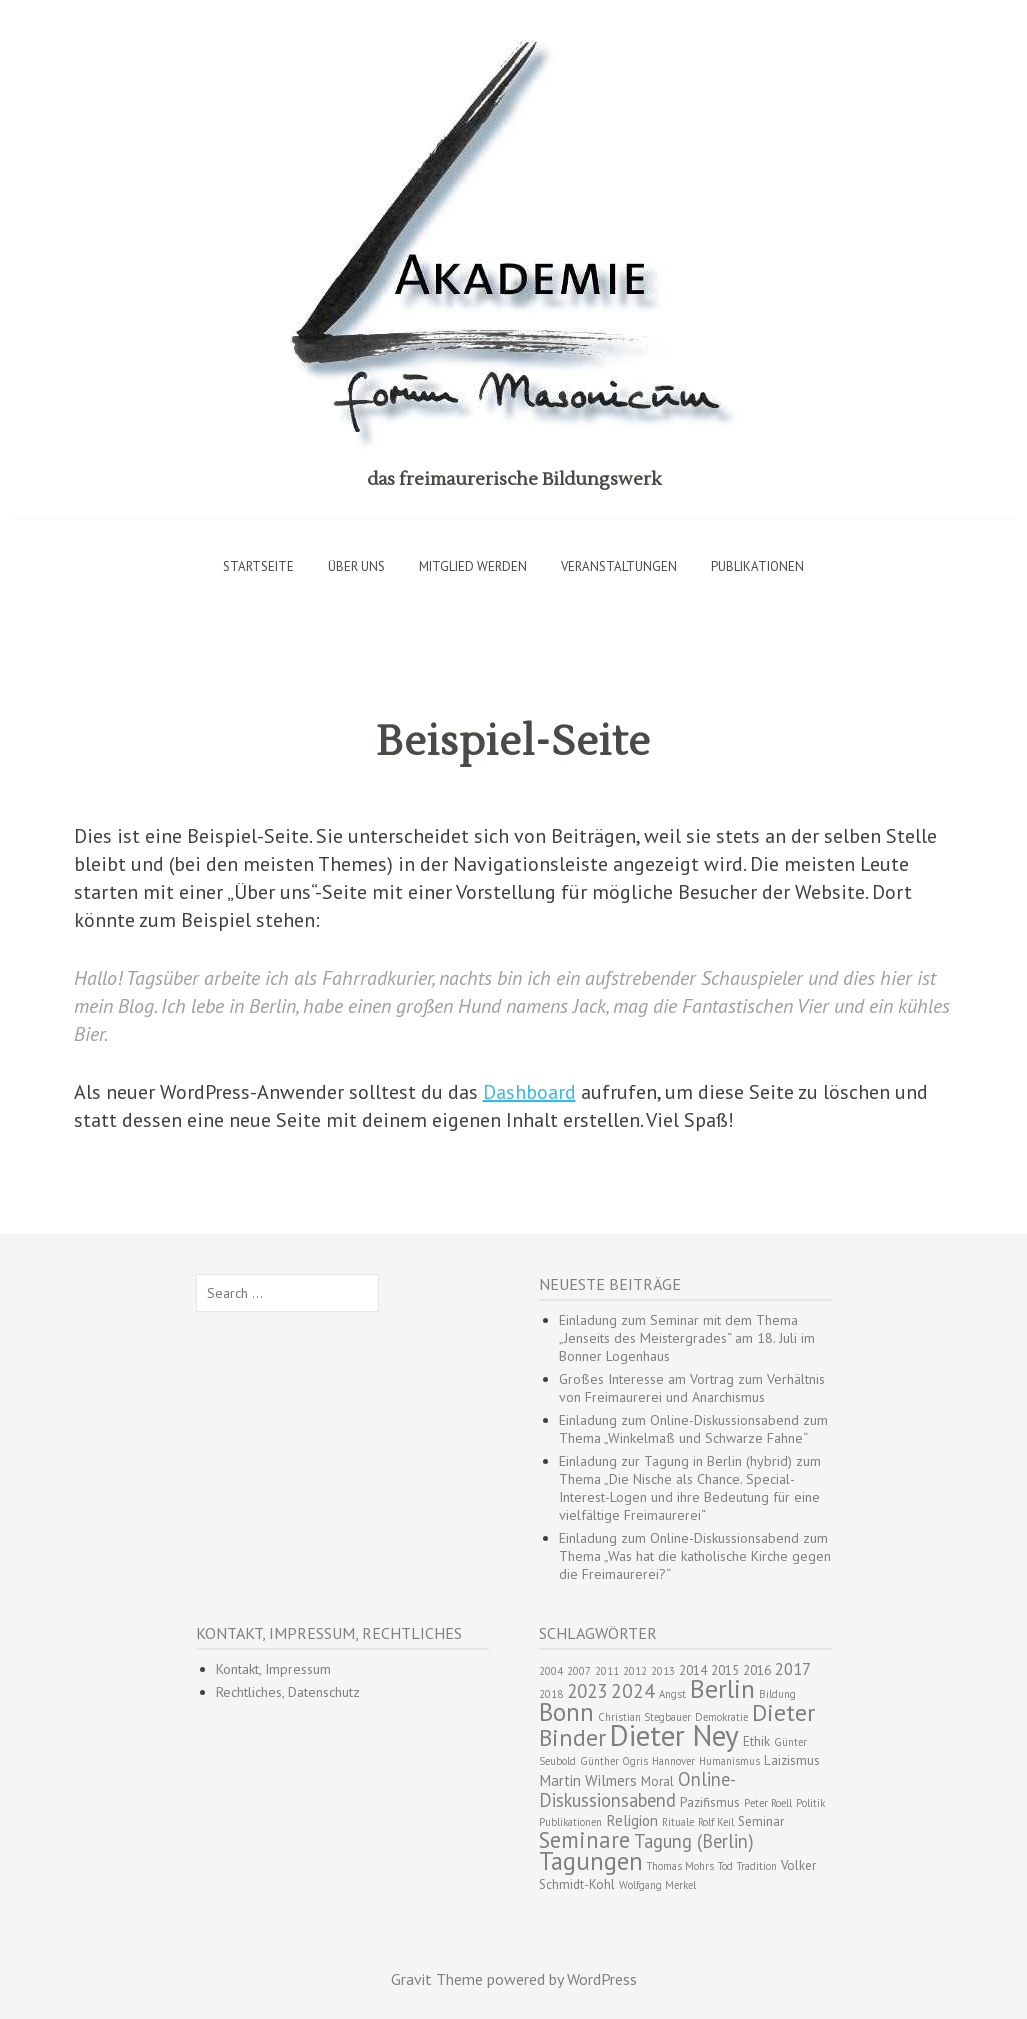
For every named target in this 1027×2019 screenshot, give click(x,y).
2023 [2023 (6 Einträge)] (587, 1691)
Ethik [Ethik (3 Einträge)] (756, 1741)
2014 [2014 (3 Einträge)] (693, 1670)
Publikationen (757, 566)
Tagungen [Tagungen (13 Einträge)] (591, 1861)
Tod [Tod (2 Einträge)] (725, 1866)
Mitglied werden (473, 566)
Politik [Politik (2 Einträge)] (810, 1803)
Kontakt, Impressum (273, 1669)
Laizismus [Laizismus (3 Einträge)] (792, 1760)
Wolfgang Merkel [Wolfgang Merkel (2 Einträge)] (657, 1885)
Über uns (356, 566)
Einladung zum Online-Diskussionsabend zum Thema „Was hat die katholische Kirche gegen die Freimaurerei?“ (695, 1556)
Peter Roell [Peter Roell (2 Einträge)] (768, 1803)
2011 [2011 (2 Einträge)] (607, 1671)
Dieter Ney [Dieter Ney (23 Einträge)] (674, 1735)
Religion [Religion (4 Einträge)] (632, 1820)
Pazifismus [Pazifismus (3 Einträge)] (710, 1802)
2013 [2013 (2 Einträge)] (663, 1671)
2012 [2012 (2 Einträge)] (635, 1671)
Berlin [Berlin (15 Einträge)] (722, 1688)
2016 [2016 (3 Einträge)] (757, 1670)
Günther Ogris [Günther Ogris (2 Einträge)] (614, 1761)
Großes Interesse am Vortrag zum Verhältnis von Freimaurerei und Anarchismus (692, 1388)
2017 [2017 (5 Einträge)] (793, 1669)
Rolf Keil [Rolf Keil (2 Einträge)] (716, 1822)
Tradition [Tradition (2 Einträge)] (757, 1866)
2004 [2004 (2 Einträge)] (551, 1671)
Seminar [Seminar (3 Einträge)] (761, 1821)
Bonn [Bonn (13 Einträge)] (566, 1712)
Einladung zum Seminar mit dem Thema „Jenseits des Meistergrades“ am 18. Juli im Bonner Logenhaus (687, 1338)
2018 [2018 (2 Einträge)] (551, 1694)
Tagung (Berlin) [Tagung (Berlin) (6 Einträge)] (694, 1841)
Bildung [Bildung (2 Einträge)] (777, 1694)
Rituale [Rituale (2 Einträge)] (678, 1822)
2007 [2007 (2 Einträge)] (579, 1671)
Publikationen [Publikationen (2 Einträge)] (570, 1822)
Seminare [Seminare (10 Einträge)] (584, 1839)
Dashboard (529, 1092)
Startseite (258, 566)
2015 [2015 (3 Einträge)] (725, 1670)
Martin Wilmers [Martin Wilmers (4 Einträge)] (588, 1780)
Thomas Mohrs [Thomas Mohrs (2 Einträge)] (680, 1866)
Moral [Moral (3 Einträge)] (657, 1781)
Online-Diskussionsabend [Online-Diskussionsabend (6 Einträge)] (637, 1789)
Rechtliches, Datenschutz (288, 1692)
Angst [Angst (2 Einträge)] (672, 1694)
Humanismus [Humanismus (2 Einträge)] (729, 1761)
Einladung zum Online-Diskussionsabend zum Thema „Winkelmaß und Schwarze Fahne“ (693, 1429)
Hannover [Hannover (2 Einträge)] (673, 1761)
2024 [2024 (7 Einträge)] (633, 1690)
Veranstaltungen (619, 566)
